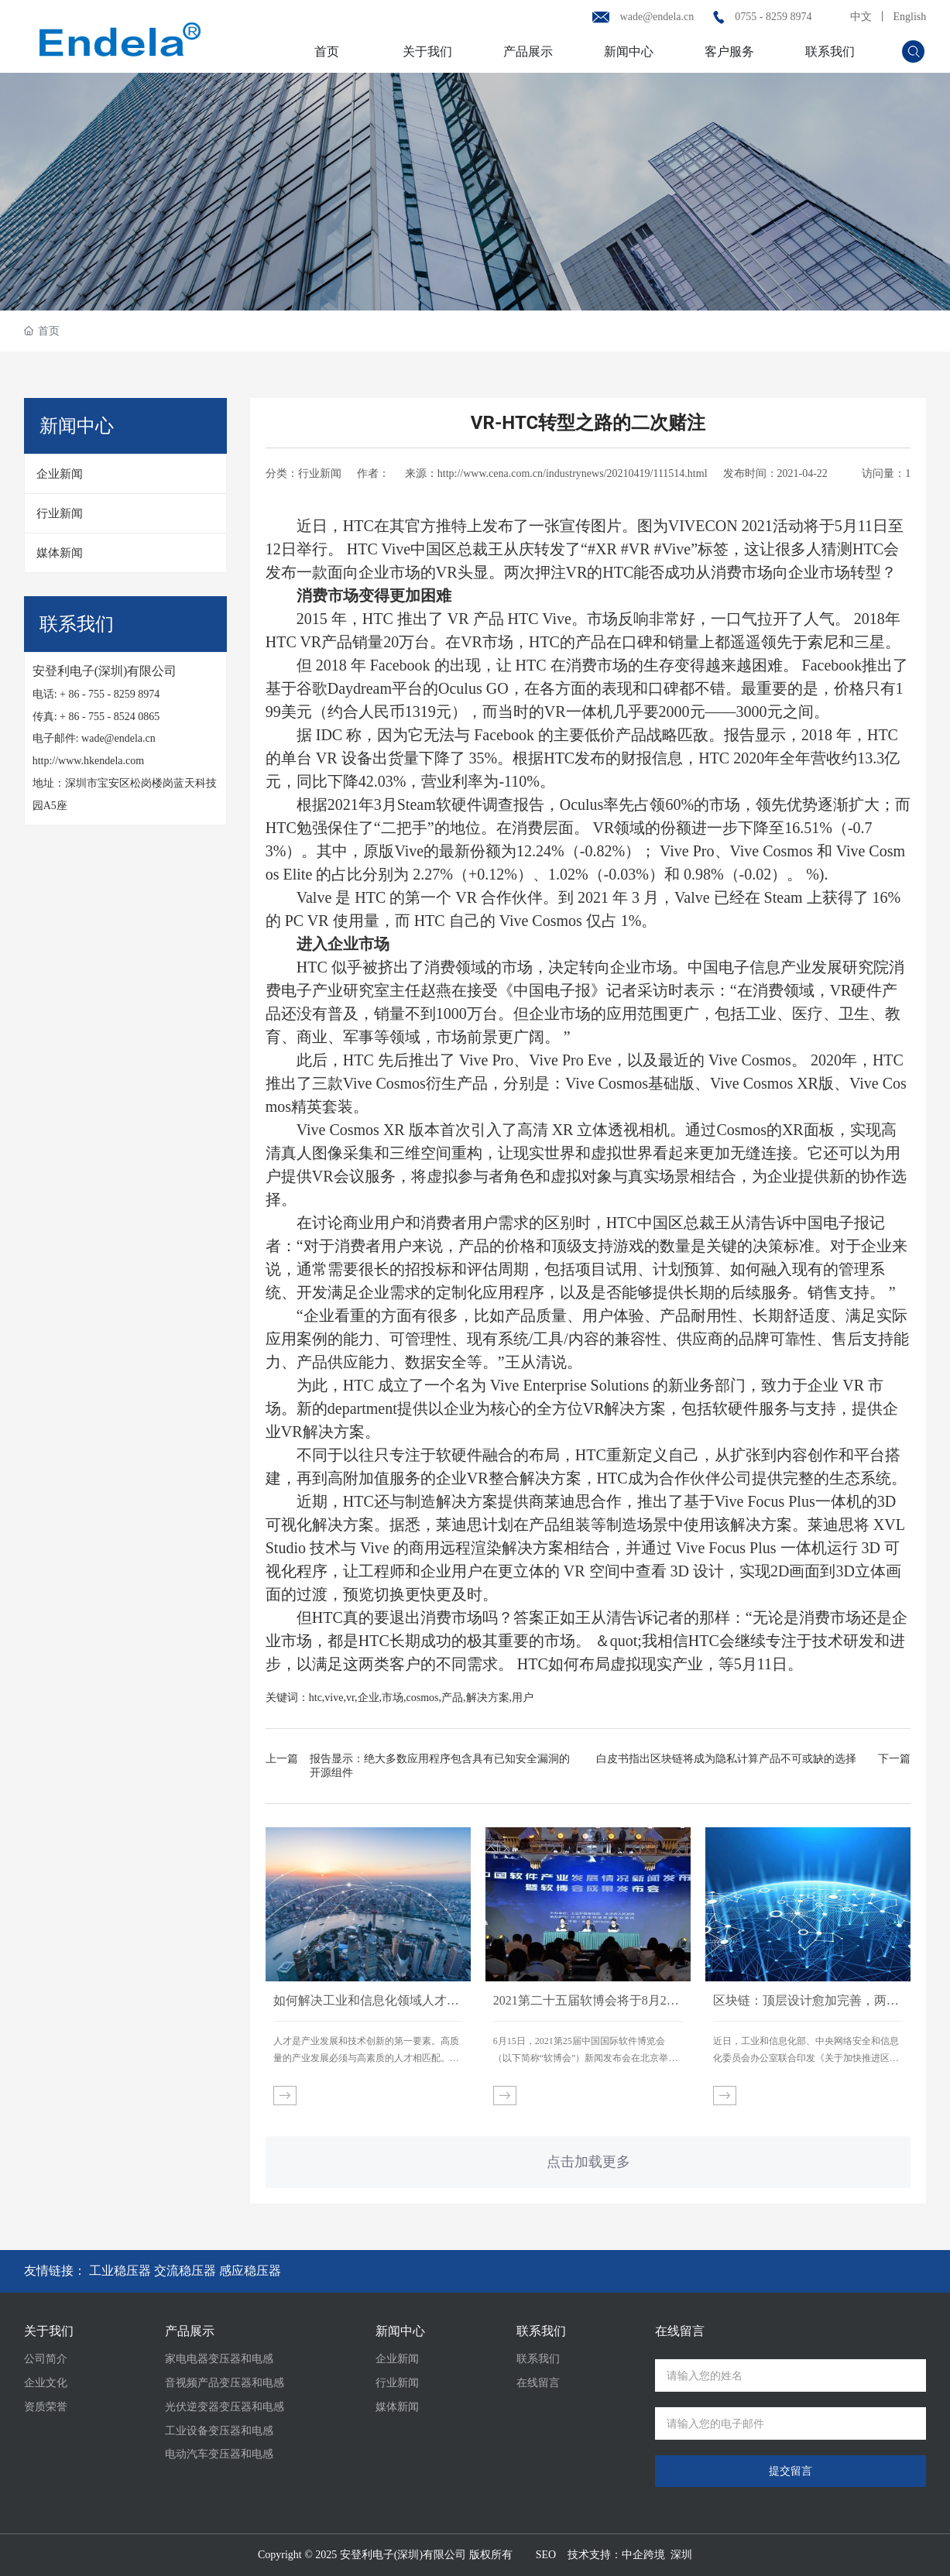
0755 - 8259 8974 (773, 16)
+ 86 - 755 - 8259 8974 (109, 694)
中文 (861, 16)
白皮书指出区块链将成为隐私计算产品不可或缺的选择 (726, 1759)
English (910, 16)
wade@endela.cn (657, 16)
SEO (546, 2555)
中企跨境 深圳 (657, 2555)
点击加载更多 (588, 2162)
